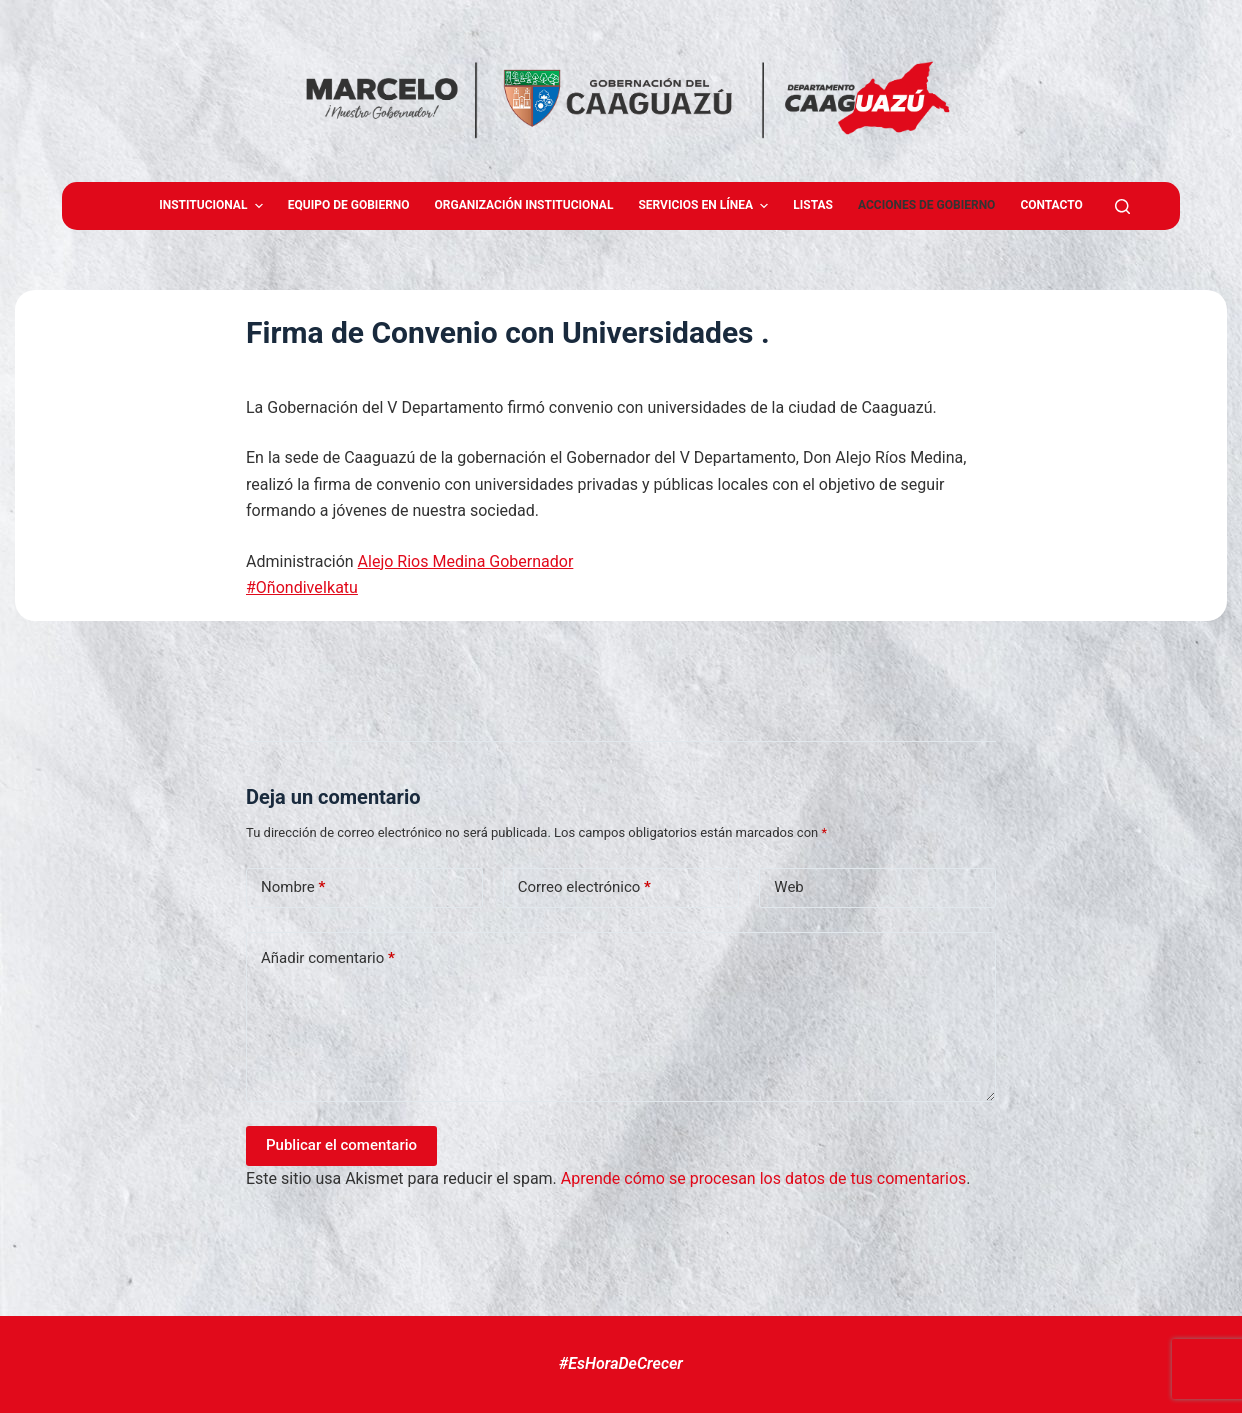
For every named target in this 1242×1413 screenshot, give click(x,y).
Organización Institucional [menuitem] (524, 205)
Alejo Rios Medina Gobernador (466, 561)
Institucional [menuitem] (213, 206)
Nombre (293, 887)
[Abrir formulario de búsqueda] (1122, 206)
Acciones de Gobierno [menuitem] (926, 205)
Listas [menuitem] (813, 205)
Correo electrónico (584, 887)
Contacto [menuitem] (1051, 205)
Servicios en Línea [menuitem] (705, 206)
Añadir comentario (328, 958)
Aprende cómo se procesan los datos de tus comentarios (763, 1178)
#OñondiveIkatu (302, 587)
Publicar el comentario (341, 1145)
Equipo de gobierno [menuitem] (349, 205)
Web (788, 887)
